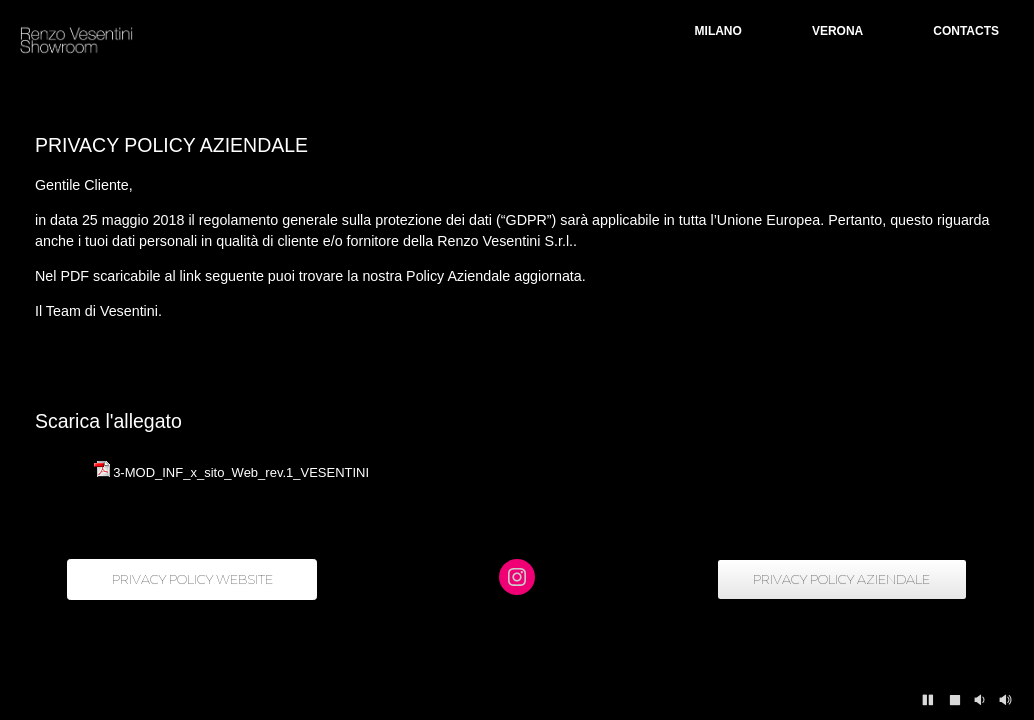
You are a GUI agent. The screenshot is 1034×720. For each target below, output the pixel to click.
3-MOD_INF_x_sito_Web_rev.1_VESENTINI (241, 472)
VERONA (837, 31)
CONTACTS (966, 31)
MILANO (718, 31)
